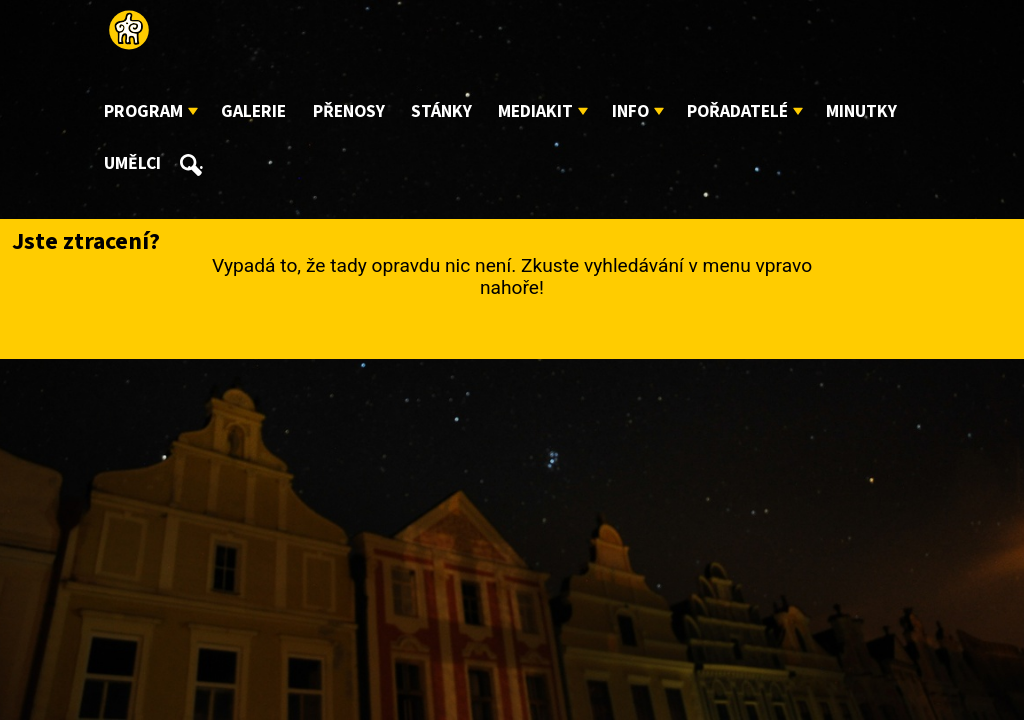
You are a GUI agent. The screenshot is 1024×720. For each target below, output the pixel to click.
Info (630, 111)
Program (143, 111)
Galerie (253, 111)
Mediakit (535, 111)
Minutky (861, 111)
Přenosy (349, 111)
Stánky (441, 111)
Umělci (132, 163)
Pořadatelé (737, 111)
